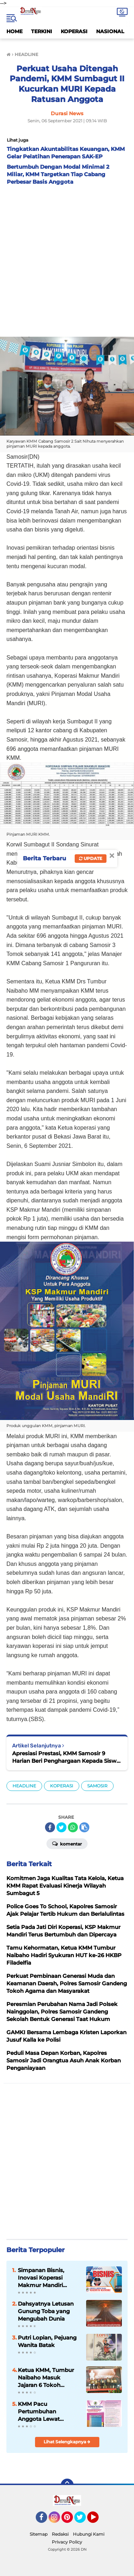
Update (90, 858)
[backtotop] (67, 2485)
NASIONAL (110, 31)
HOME (14, 31)
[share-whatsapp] (73, 1827)
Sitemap (39, 2534)
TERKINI (41, 31)
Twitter (83, 2520)
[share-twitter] (61, 1827)
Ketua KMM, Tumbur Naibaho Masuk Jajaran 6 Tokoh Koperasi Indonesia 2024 (46, 2378)
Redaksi (60, 2534)
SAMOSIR (97, 1785)
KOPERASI (74, 31)
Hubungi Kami (88, 2534)
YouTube (98, 2520)
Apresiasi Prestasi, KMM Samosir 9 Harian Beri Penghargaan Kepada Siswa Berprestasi (66, 1757)
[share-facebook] (50, 1827)
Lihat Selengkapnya (67, 2441)
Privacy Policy (67, 2542)
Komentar (67, 1843)
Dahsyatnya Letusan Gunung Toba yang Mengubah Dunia (46, 2311)
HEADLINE (24, 1785)
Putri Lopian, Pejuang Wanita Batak (47, 2341)
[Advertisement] (67, 259)
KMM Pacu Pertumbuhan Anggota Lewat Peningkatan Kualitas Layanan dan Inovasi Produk (47, 2412)
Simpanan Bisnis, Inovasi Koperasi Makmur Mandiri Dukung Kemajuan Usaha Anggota (43, 2278)
